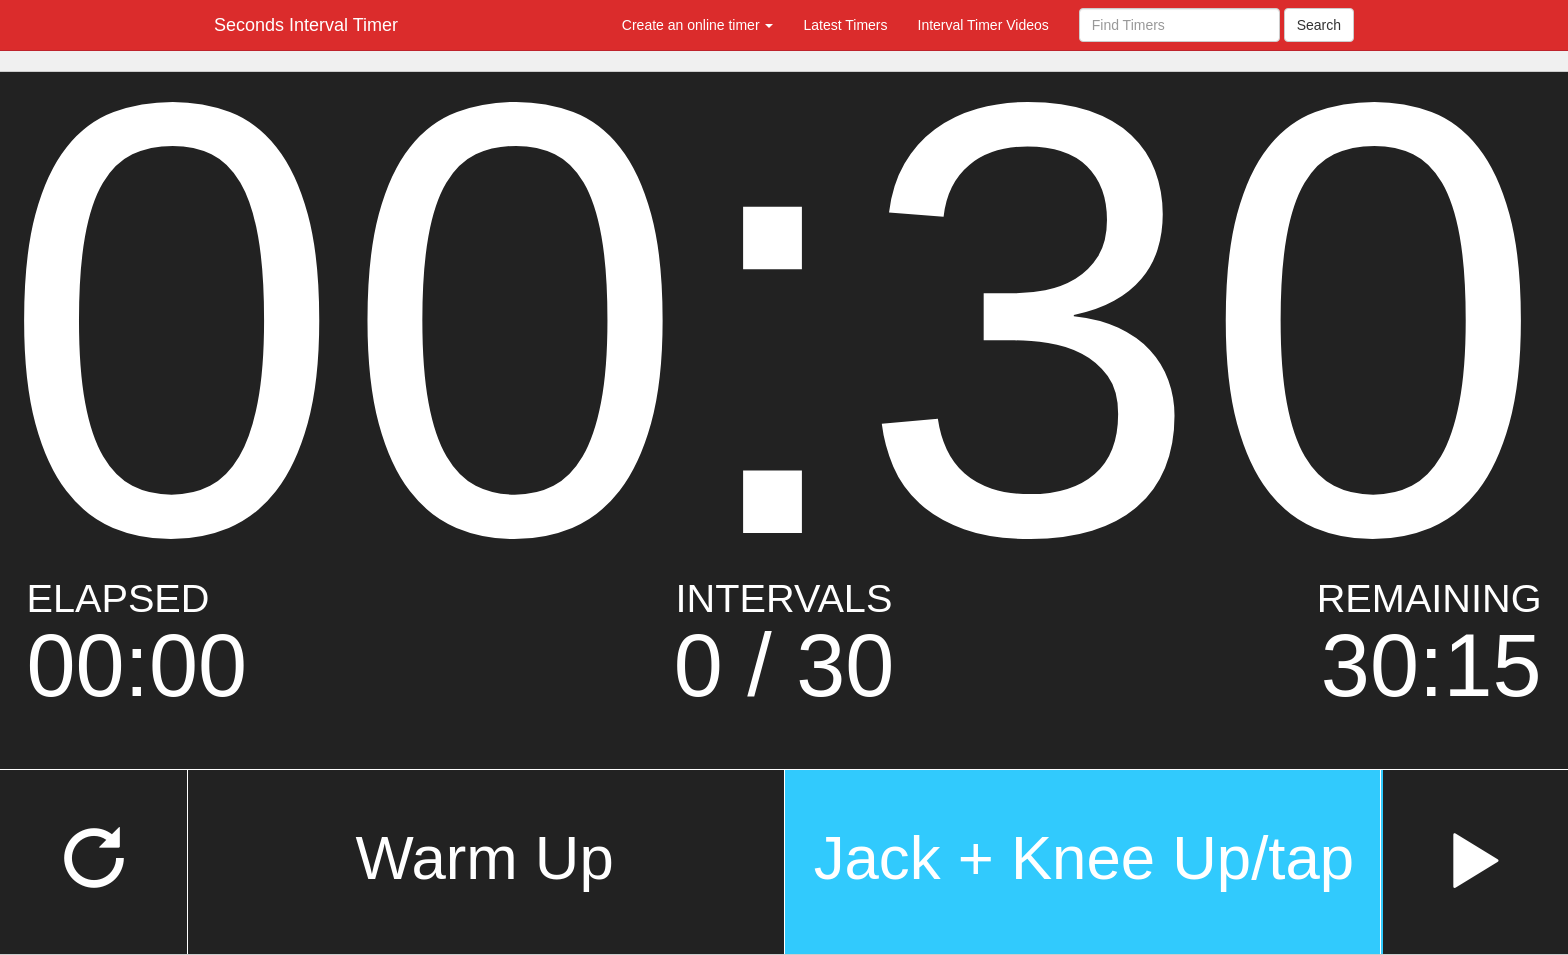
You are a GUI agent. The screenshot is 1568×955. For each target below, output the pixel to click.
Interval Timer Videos (983, 25)
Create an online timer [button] (698, 25)
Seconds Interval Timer (306, 25)
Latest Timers (845, 25)
